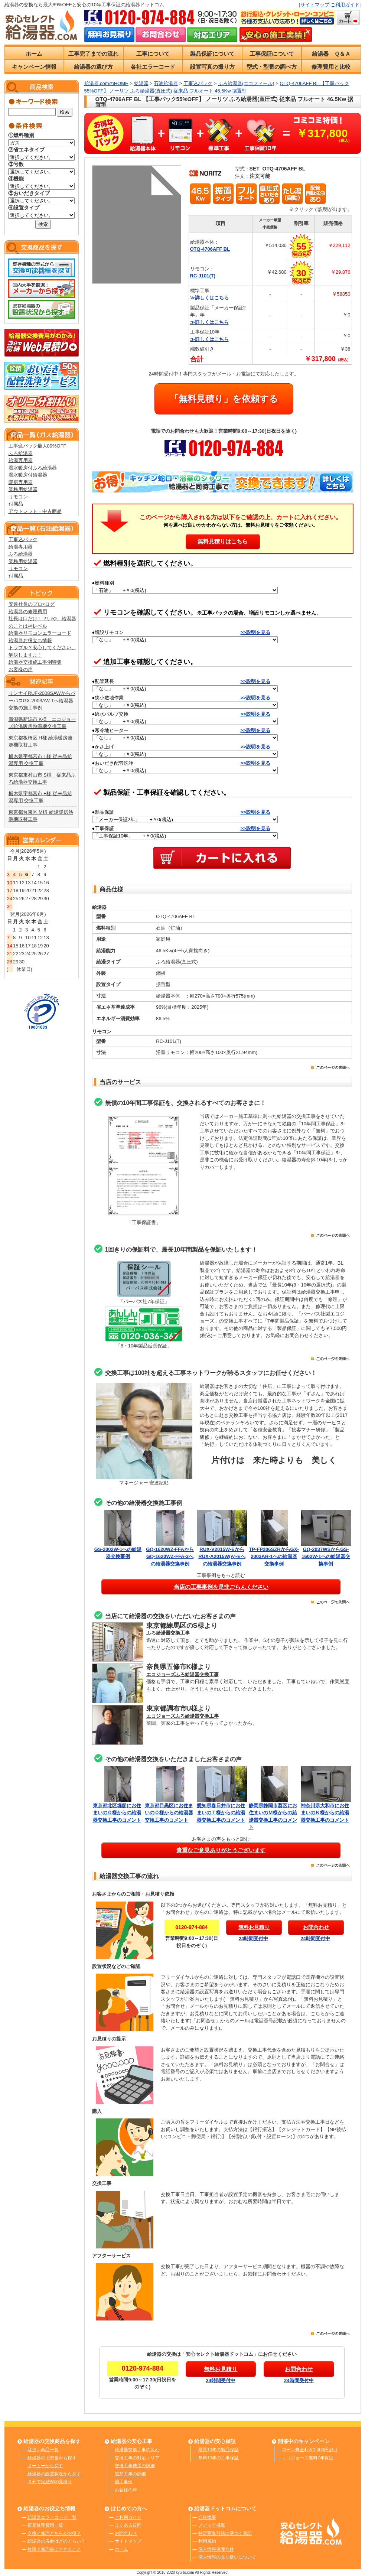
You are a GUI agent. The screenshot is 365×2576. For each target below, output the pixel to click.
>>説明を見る (255, 632)
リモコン (18, 497)
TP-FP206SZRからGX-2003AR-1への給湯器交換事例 (274, 1556)
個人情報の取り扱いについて (227, 2557)
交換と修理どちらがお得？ (54, 2533)
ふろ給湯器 (21, 453)
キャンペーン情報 (34, 67)
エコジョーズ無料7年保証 (307, 2457)
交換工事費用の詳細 (135, 2465)
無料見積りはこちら (223, 541)
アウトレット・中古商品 (35, 511)
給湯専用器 (21, 460)
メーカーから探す (45, 2465)
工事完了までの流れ (93, 54)
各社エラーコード (153, 67)
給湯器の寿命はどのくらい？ (56, 2541)
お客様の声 (21, 669)
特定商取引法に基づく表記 (225, 2533)
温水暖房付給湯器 (28, 475)
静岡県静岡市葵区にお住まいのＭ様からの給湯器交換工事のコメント (274, 1812)
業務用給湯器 (23, 489)
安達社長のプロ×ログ (32, 604)
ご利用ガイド (344, 4)
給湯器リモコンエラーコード (40, 633)
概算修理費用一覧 (45, 2525)
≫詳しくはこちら (209, 297)
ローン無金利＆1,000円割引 (310, 2449)
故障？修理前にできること (54, 2549)
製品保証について (212, 54)
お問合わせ (126, 2533)
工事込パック (23, 539)
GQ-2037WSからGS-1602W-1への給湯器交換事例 (326, 1556)
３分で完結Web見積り (49, 2481)
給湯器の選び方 (93, 67)
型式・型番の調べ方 (272, 67)
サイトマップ (314, 4)
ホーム (34, 54)
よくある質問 (128, 2525)
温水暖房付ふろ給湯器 (33, 468)
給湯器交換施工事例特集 (35, 662)
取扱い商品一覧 (43, 2449)
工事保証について (272, 54)
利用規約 (207, 2541)
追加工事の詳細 (130, 2473)
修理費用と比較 (331, 67)
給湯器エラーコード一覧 (51, 2517)
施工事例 (124, 2481)
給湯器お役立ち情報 (30, 640)
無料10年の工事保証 (218, 2457)
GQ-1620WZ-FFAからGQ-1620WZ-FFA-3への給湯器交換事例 (170, 1556)
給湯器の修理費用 (28, 611)
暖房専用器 (21, 482)
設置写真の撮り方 (212, 67)
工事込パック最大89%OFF (37, 446)
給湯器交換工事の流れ (137, 2449)
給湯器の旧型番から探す (51, 2457)
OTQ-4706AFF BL (210, 249)
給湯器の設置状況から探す (54, 2473)
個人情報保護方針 (216, 2549)
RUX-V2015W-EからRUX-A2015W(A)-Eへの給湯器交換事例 (221, 1556)
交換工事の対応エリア (137, 2457)
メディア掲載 (211, 2525)
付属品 (16, 504)
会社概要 (207, 2517)
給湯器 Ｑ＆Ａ (331, 54)
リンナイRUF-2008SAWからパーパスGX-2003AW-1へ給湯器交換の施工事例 (42, 700)
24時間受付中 (253, 1938)
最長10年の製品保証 (218, 2449)
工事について (153, 54)
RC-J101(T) (203, 276)
